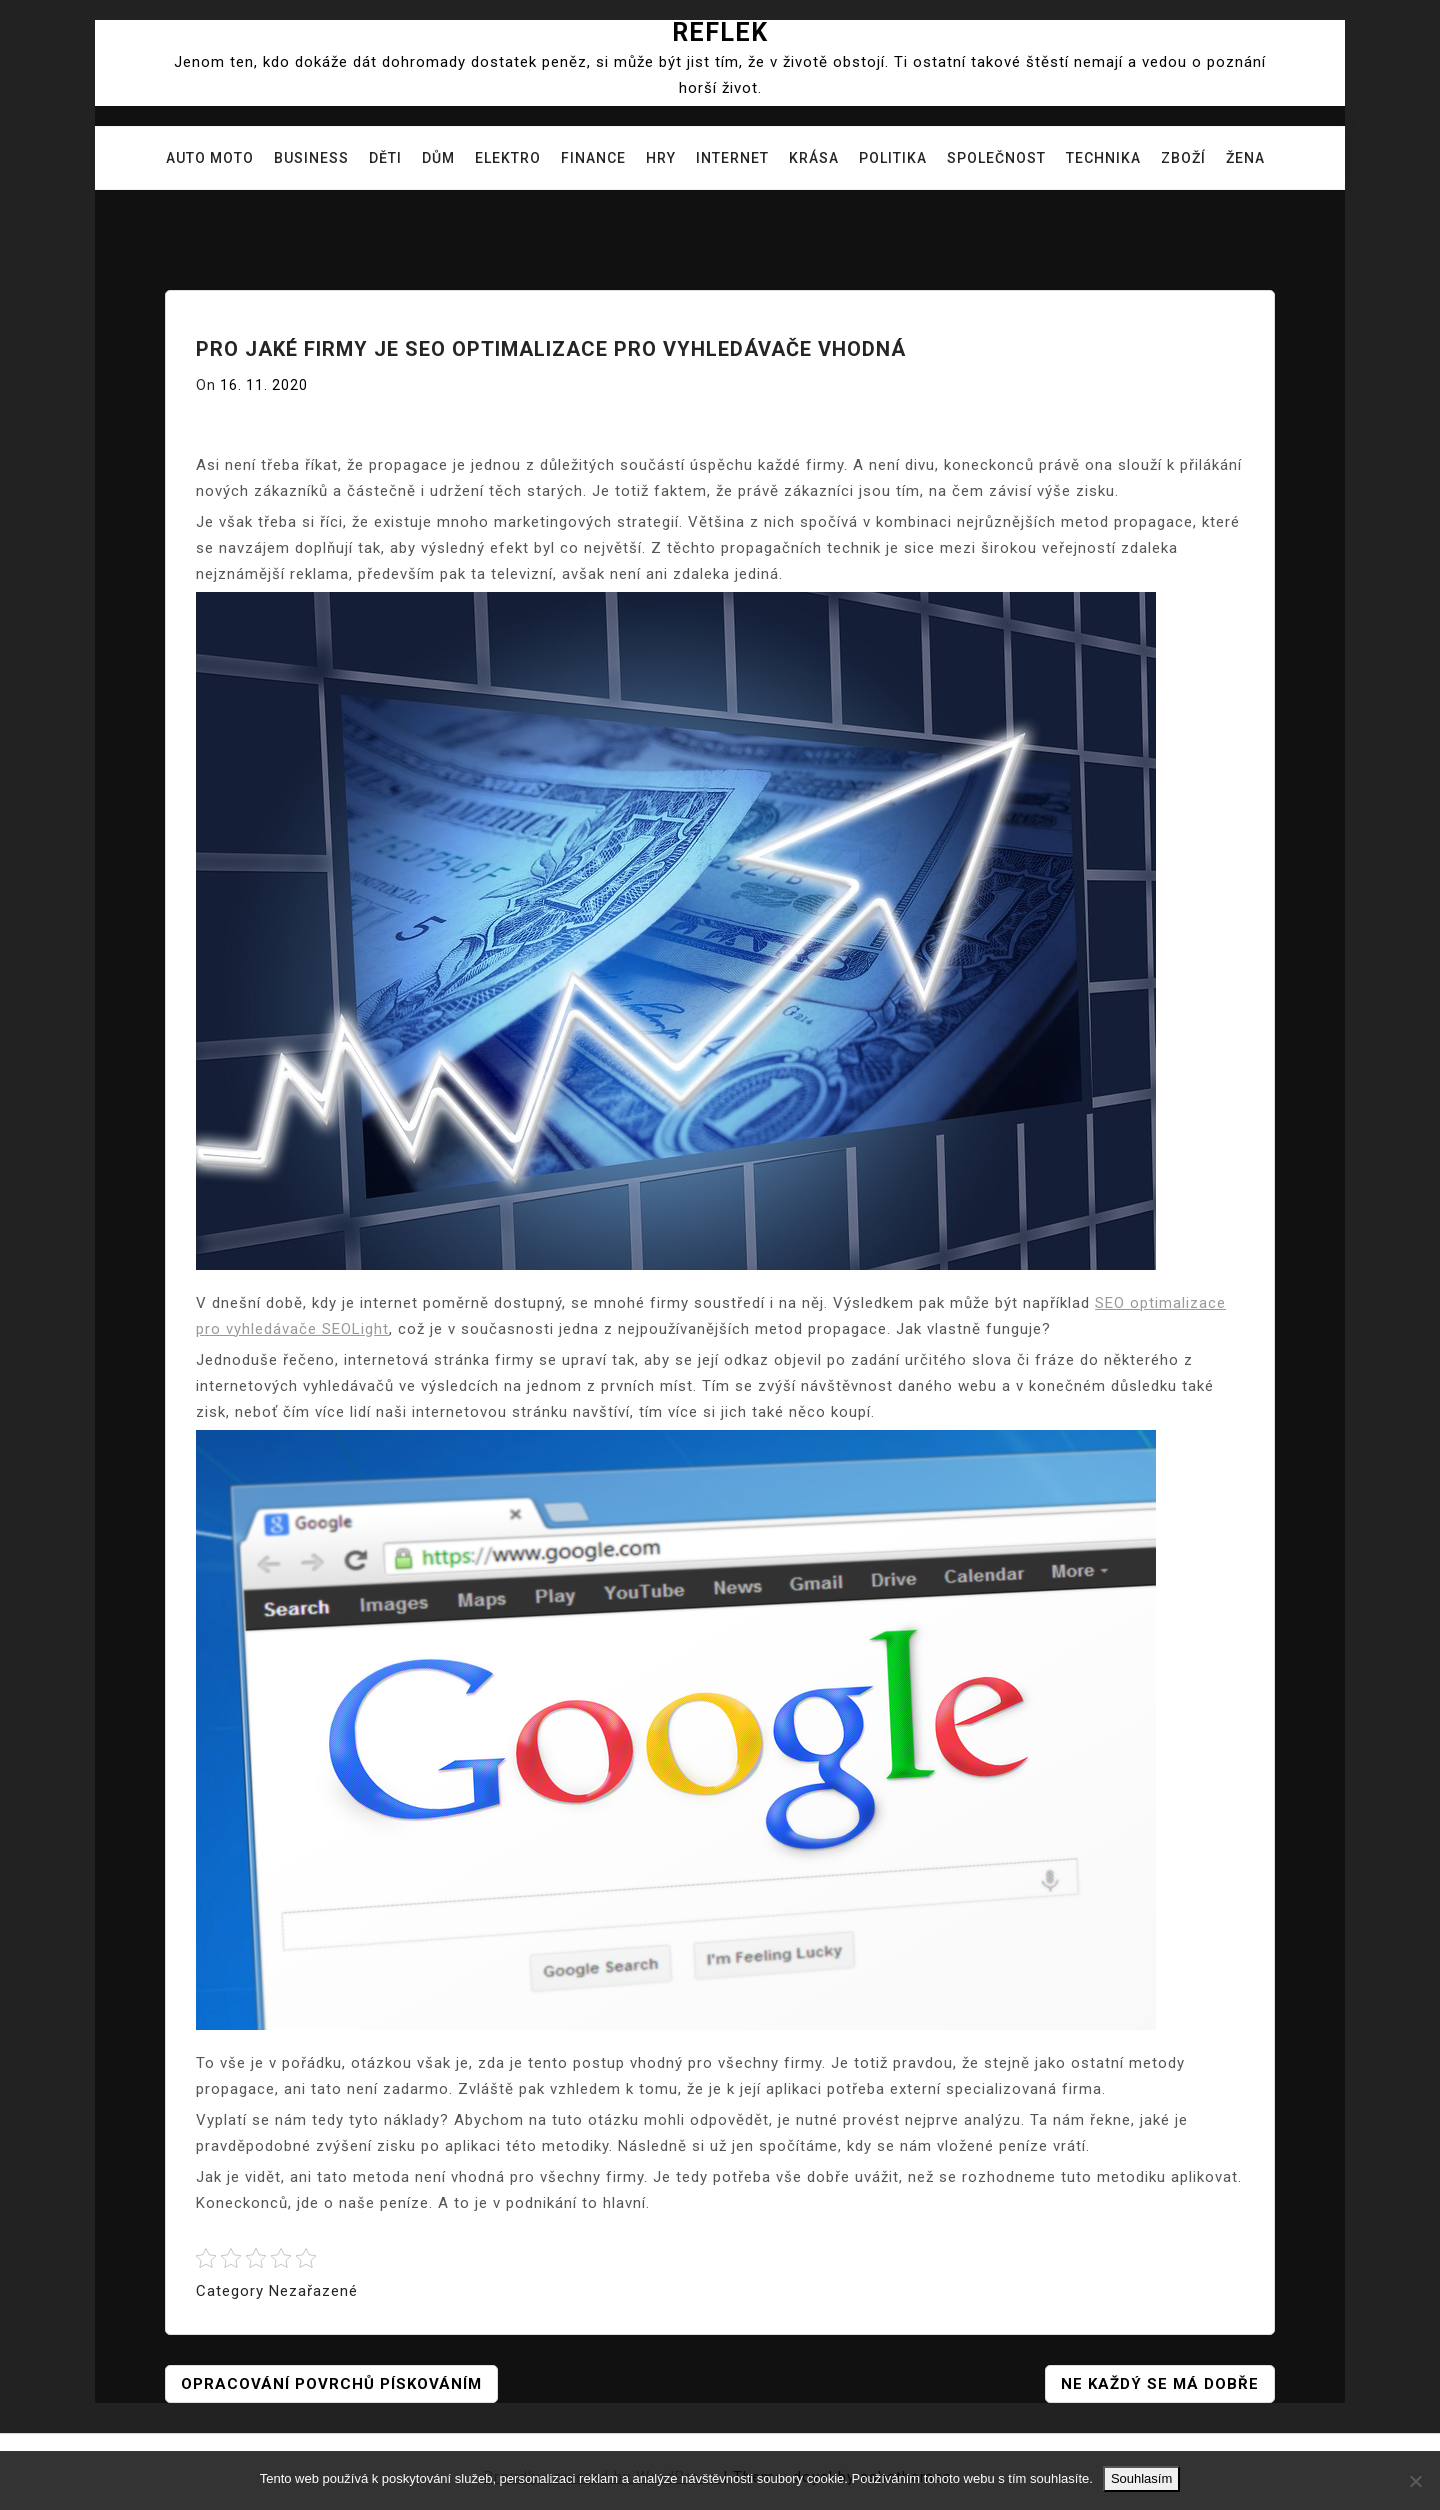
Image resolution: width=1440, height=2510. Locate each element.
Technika (1103, 158)
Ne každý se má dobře (1160, 2384)
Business (311, 158)
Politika (893, 158)
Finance (593, 158)
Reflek (720, 32)
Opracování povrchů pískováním (331, 2384)
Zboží (1183, 158)
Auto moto (210, 158)
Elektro (508, 158)
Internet (732, 158)
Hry (661, 158)
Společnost (996, 158)
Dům (438, 158)
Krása (814, 158)
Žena (1245, 158)
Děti (385, 158)
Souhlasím (1141, 2478)
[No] (1415, 2481)
